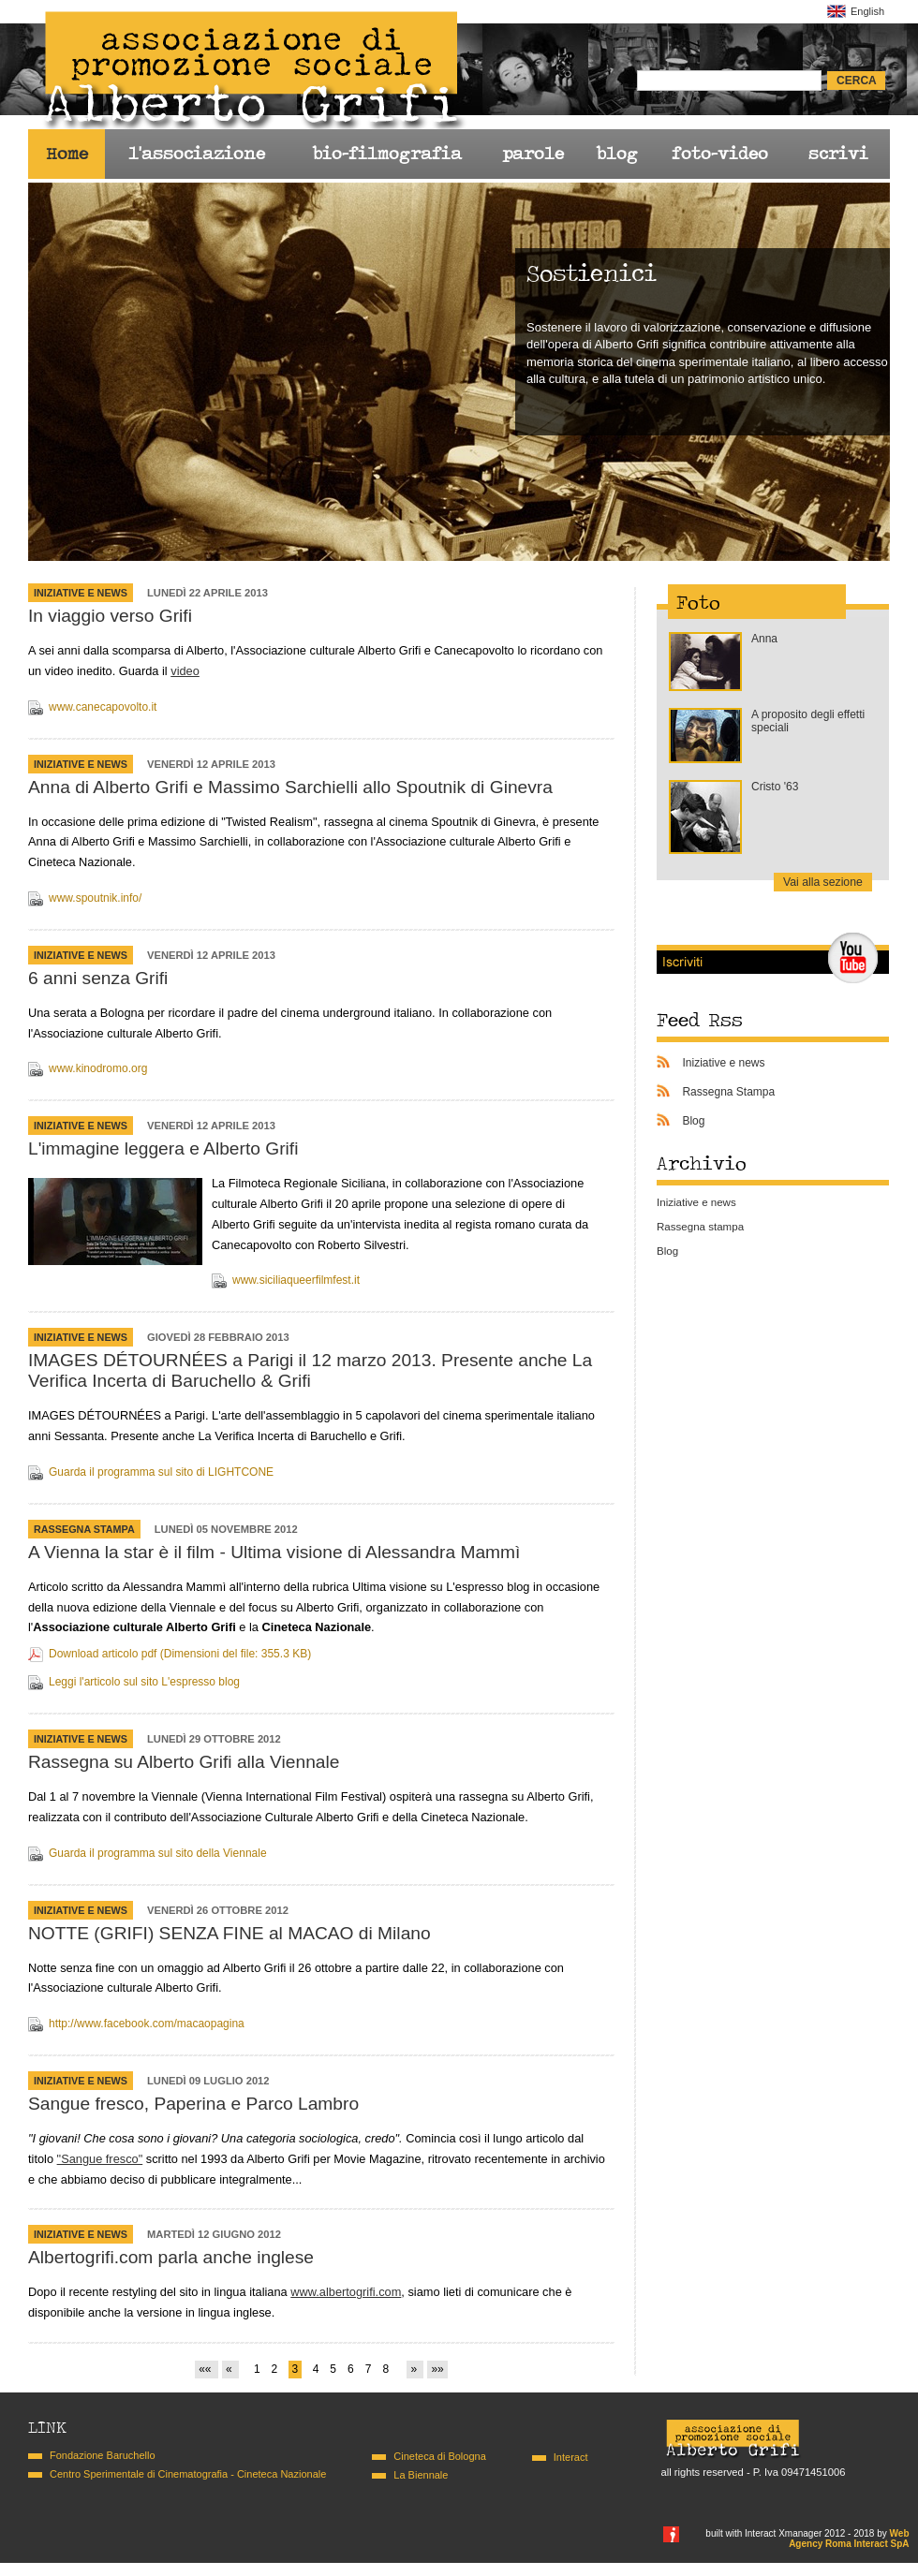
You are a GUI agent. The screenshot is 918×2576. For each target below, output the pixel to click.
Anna (764, 638)
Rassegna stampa (700, 1226)
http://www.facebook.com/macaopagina (146, 2023)
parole (533, 153)
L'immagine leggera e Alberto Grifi (163, 1148)
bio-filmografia (387, 153)
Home (67, 153)
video (185, 671)
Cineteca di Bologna (439, 2456)
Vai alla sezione (823, 882)
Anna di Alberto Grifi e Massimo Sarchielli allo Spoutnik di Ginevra (290, 787)
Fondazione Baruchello (102, 2455)
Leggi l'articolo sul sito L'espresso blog (144, 1681)
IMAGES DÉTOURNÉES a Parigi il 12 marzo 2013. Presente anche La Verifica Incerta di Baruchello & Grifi (310, 1370)
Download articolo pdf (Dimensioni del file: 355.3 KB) (180, 1653)
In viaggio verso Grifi (110, 616)
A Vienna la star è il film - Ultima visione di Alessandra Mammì (274, 1552)
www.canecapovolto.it (102, 707)
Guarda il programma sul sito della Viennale (158, 1853)
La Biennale (420, 2474)
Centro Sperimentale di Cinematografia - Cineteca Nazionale (188, 2474)
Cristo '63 (774, 786)
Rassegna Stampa (84, 1529)
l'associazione (196, 153)
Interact (571, 2457)
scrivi (838, 153)
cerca (857, 80)
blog (617, 153)
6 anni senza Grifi (98, 978)
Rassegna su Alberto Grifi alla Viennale (183, 1762)
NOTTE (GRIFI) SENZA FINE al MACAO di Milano (229, 1933)
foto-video (720, 153)
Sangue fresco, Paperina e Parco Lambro (193, 2103)
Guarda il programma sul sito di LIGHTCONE (161, 1472)
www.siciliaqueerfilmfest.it (296, 1280)
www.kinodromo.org (98, 1068)
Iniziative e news (80, 592)
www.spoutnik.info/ (95, 898)
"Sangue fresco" (100, 2159)
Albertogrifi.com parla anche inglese (171, 2257)
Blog (693, 1120)
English (867, 11)
